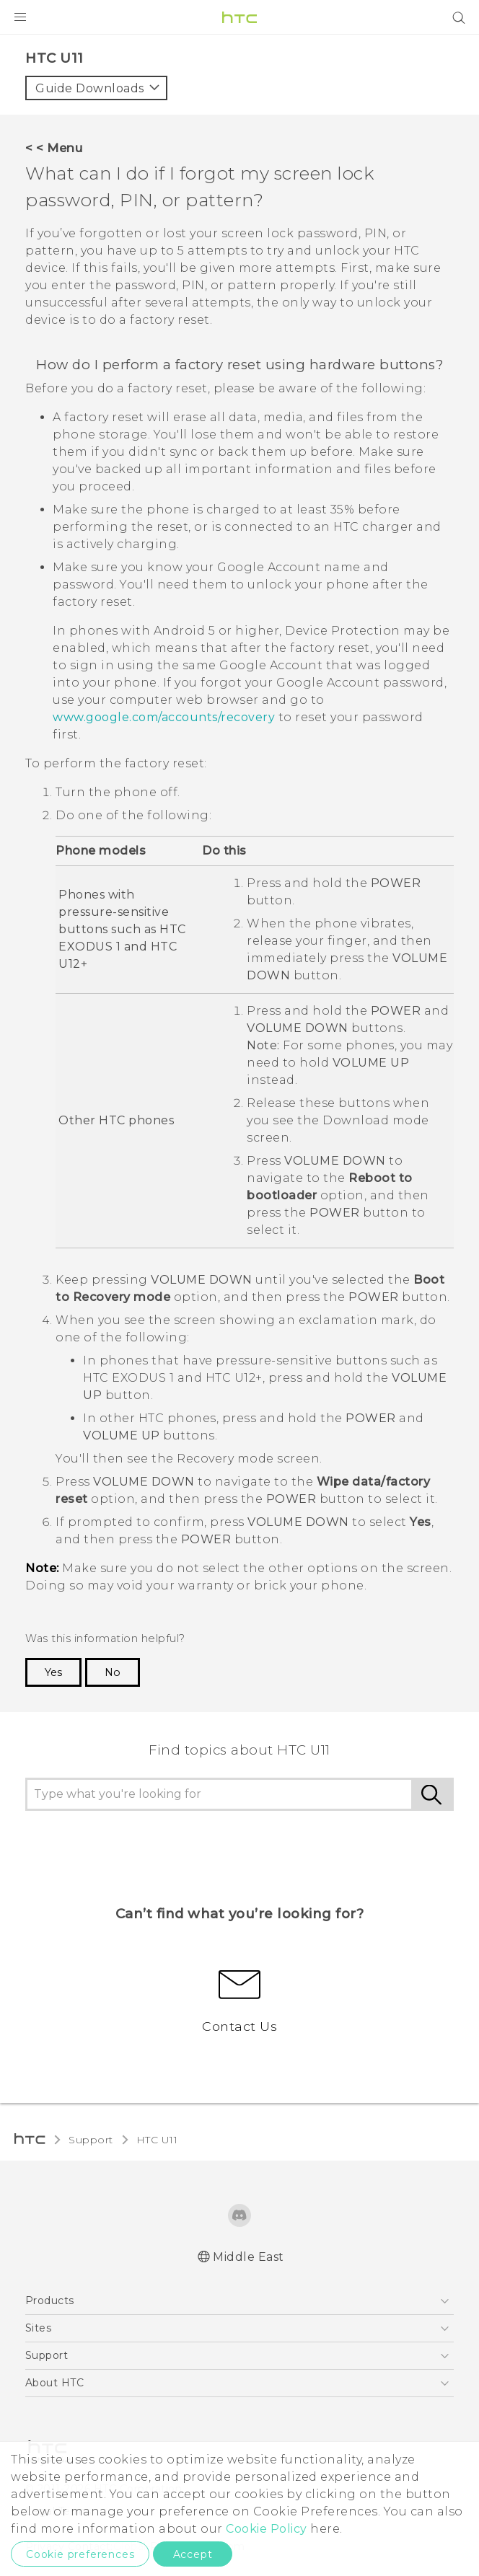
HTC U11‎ (157, 2139)
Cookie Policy (266, 2529)
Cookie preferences (80, 2554)
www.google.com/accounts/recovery (164, 717)
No (112, 1672)
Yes (53, 1672)
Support (91, 2139)
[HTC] (239, 17)
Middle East (248, 2257)
